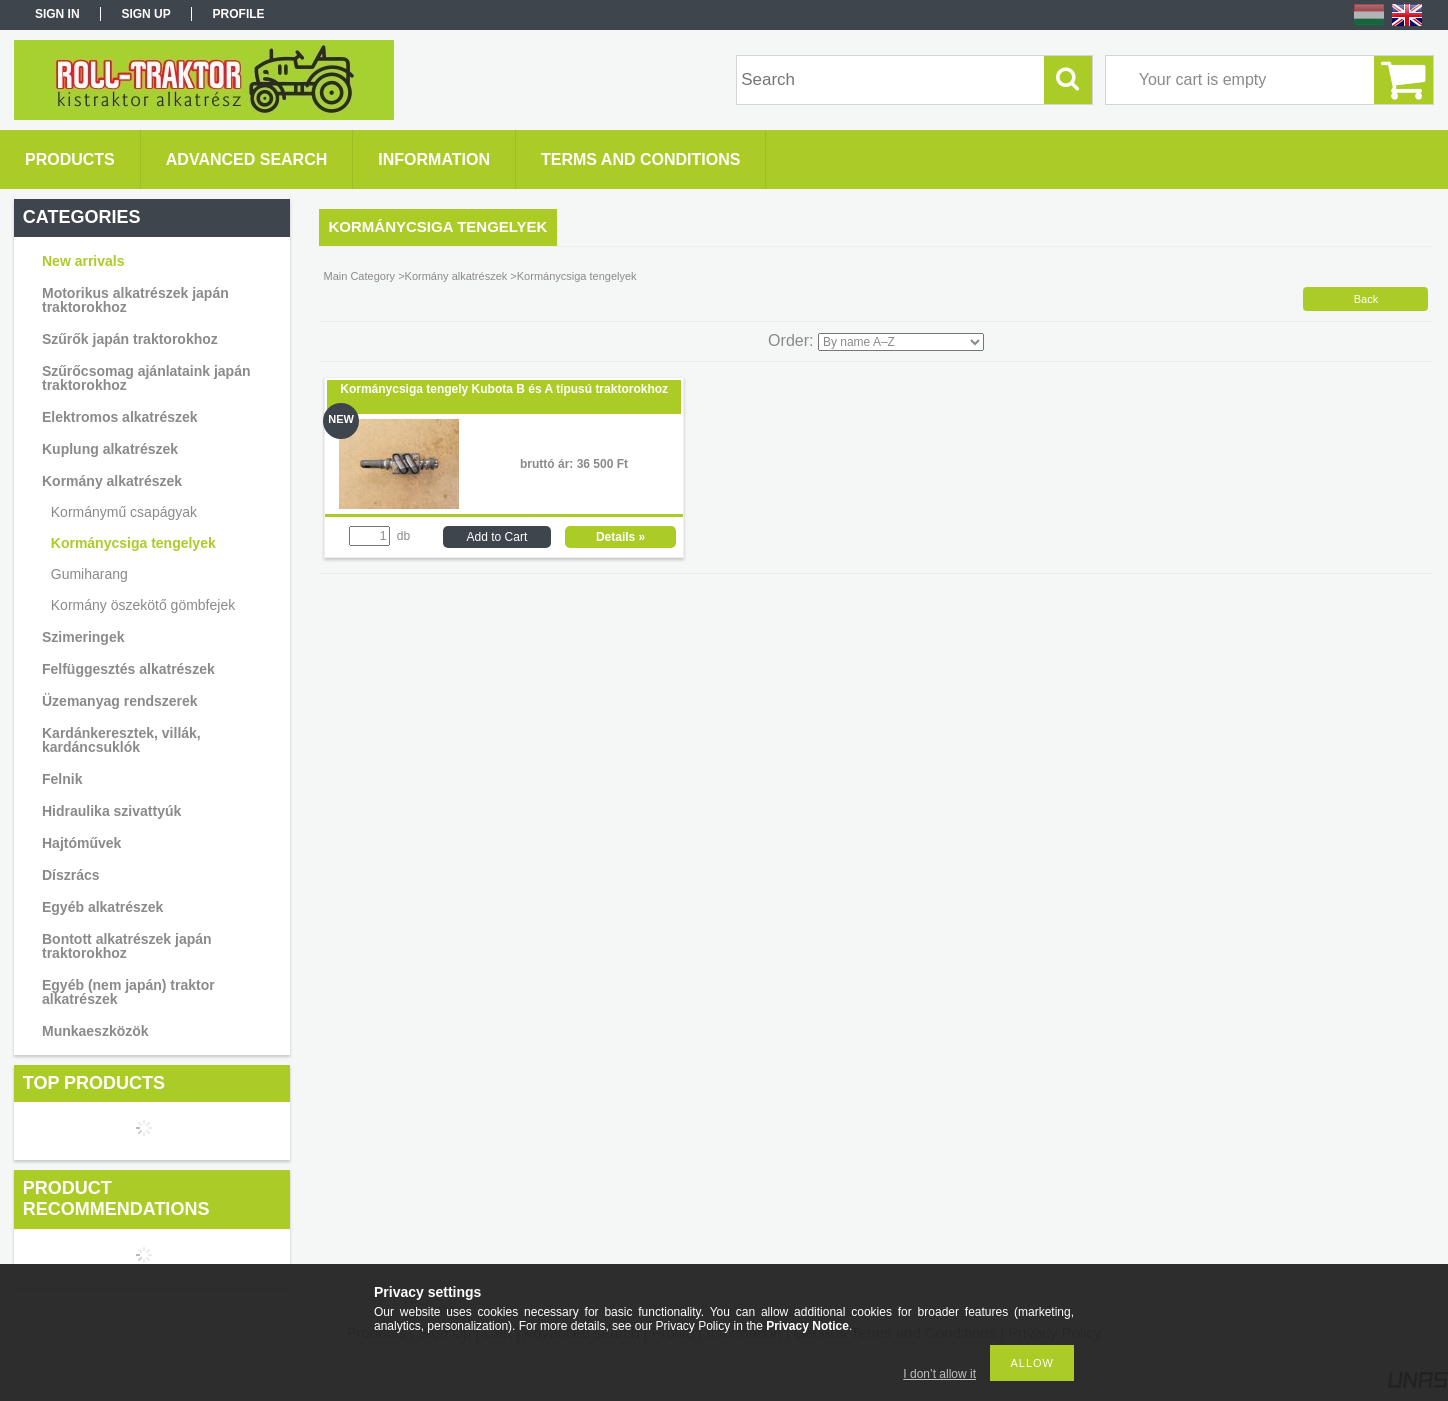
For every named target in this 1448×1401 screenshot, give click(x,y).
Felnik (62, 779)
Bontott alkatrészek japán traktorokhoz (127, 946)
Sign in (57, 14)
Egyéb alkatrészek (102, 907)
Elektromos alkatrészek (120, 417)
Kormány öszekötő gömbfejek (143, 605)
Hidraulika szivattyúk (111, 811)
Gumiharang (89, 574)
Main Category (360, 276)
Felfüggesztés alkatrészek (128, 669)
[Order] (901, 342)
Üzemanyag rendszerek (120, 701)
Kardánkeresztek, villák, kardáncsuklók (121, 740)
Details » (620, 537)
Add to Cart (497, 537)
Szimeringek (83, 637)
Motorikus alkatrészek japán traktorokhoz (135, 300)
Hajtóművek (81, 843)
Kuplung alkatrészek (110, 449)
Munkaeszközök (95, 1031)
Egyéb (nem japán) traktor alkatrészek (128, 992)
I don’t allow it (939, 1374)
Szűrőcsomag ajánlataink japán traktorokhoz (146, 378)
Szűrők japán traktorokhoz (130, 339)
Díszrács (71, 875)
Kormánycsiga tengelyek (133, 543)
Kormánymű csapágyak (124, 512)
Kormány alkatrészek (112, 481)
